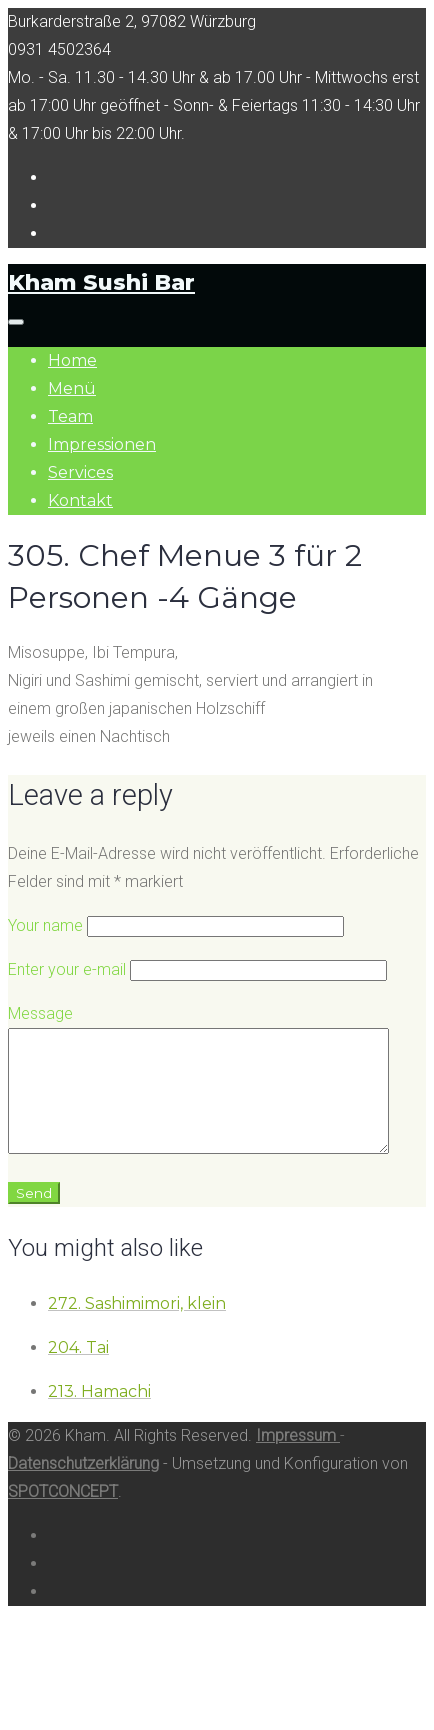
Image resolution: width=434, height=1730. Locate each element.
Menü (72, 388)
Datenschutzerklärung (83, 1487)
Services (80, 472)
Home (72, 360)
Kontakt (80, 500)
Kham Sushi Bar (101, 282)
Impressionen (102, 444)
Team (70, 416)
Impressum (298, 1459)
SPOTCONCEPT (63, 1515)
